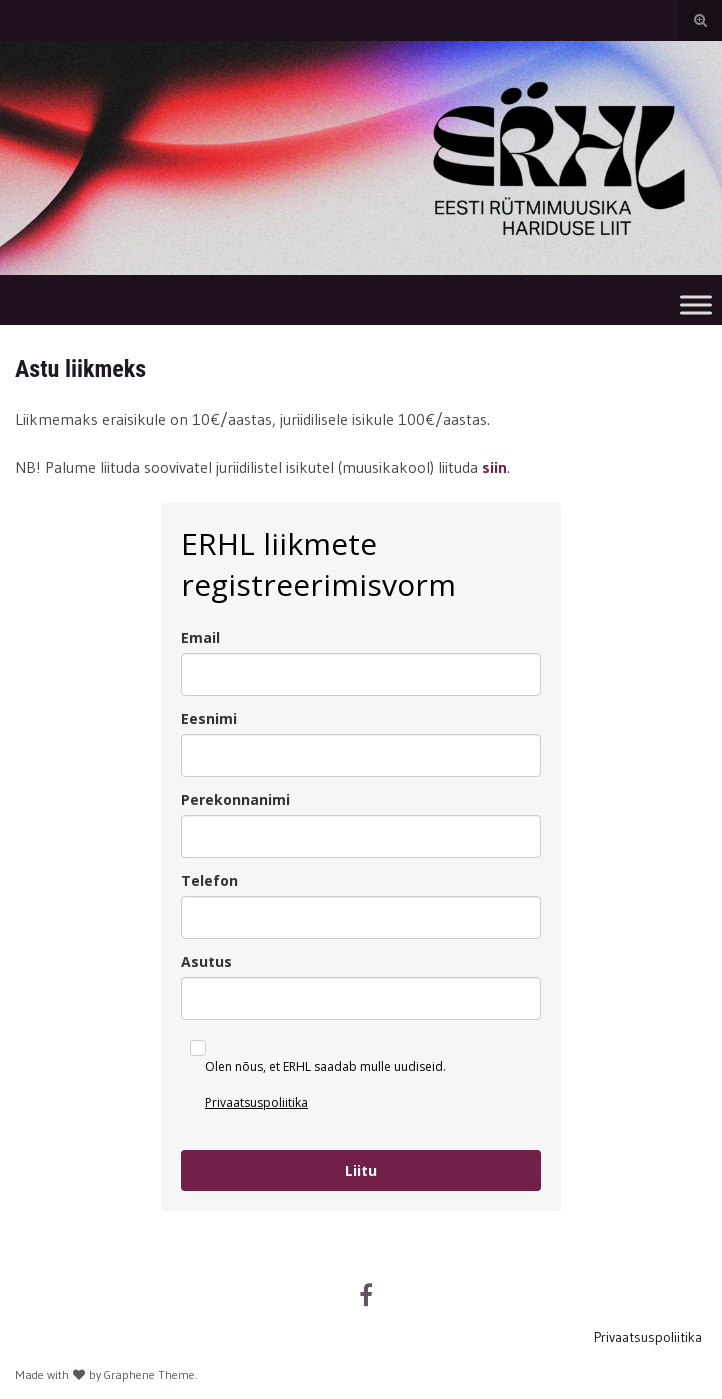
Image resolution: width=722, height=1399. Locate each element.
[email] (361, 674)
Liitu (361, 1170)
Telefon (209, 880)
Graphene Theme (149, 1374)
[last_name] (361, 836)
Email (200, 637)
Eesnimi (209, 718)
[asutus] (361, 998)
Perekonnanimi (235, 799)
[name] (361, 755)
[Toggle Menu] (696, 304)
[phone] (361, 917)
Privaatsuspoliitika (256, 1102)
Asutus (206, 961)
